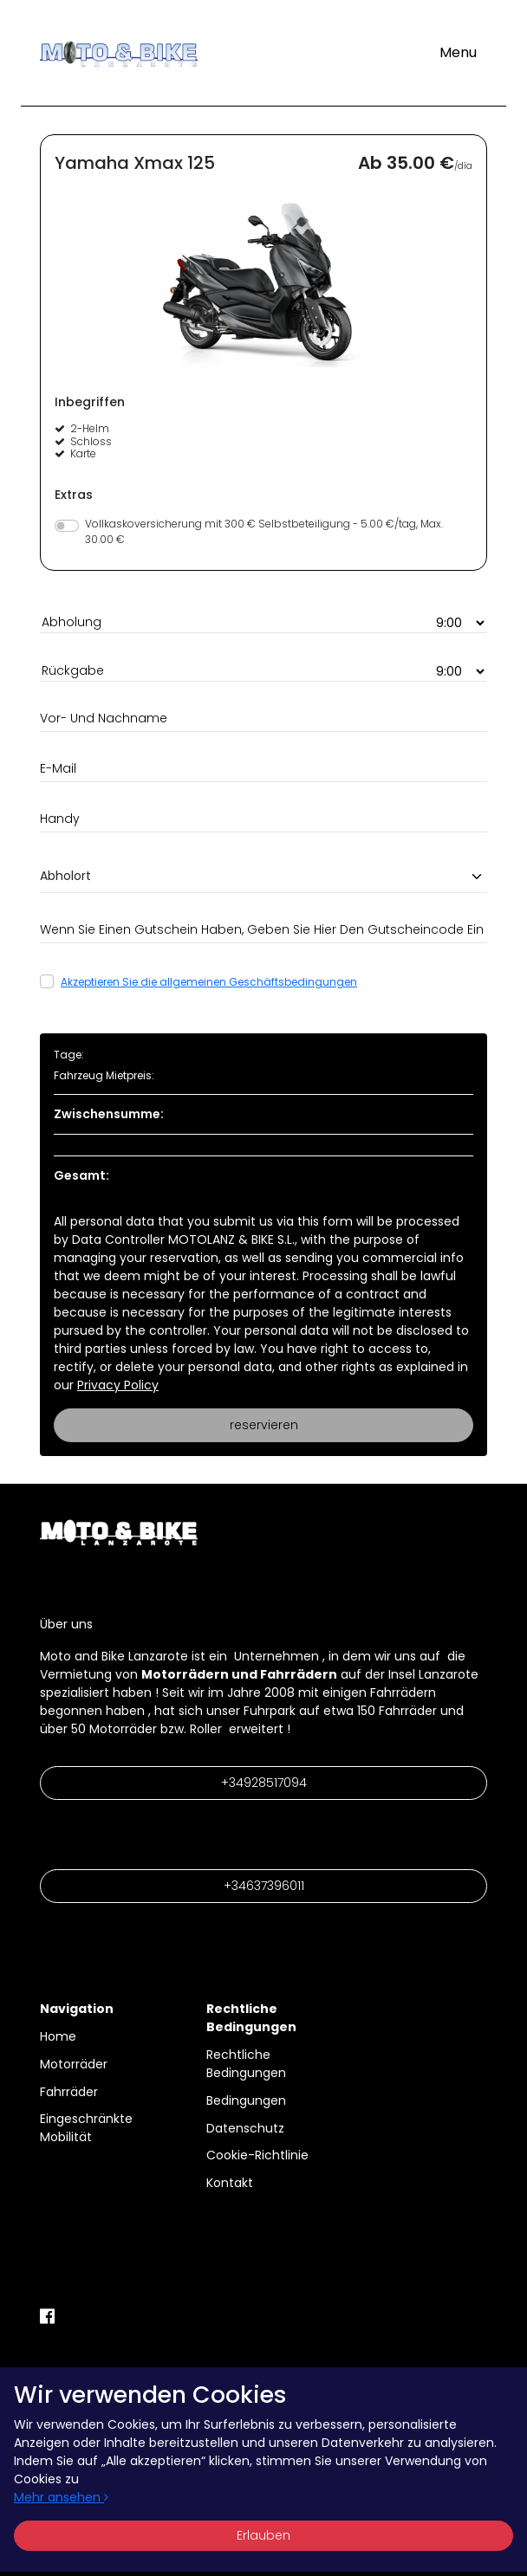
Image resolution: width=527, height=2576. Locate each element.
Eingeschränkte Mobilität (86, 2128)
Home (58, 2036)
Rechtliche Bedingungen (246, 2063)
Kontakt (229, 2182)
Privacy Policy (118, 1385)
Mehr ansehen (61, 2497)
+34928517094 (264, 1782)
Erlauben (263, 2535)
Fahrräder (69, 2091)
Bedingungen (246, 2100)
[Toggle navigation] (458, 53)
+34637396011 (264, 1885)
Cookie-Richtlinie (257, 2155)
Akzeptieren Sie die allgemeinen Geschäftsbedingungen (209, 981)
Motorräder (73, 2064)
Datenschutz (245, 2128)
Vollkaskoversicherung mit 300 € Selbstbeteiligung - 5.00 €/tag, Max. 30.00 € (264, 531)
